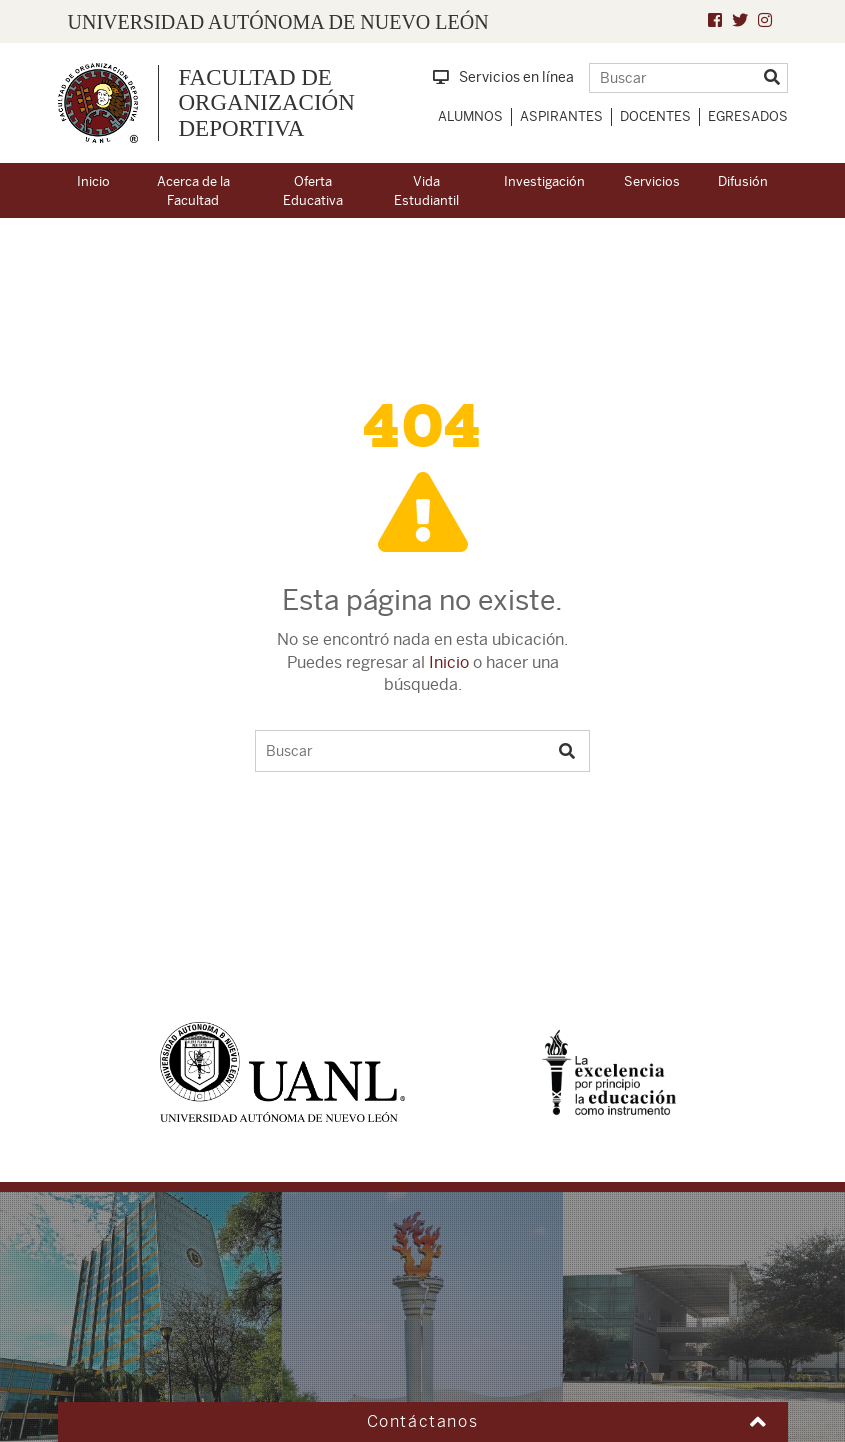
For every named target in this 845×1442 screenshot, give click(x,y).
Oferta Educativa (313, 191)
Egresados (748, 116)
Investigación (544, 181)
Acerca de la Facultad (193, 191)
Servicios (652, 181)
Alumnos (470, 116)
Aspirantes (561, 116)
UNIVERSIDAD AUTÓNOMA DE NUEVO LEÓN (278, 22)
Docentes (655, 116)
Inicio (93, 181)
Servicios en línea (503, 77)
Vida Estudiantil (426, 191)
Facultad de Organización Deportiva (267, 103)
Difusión (743, 181)
